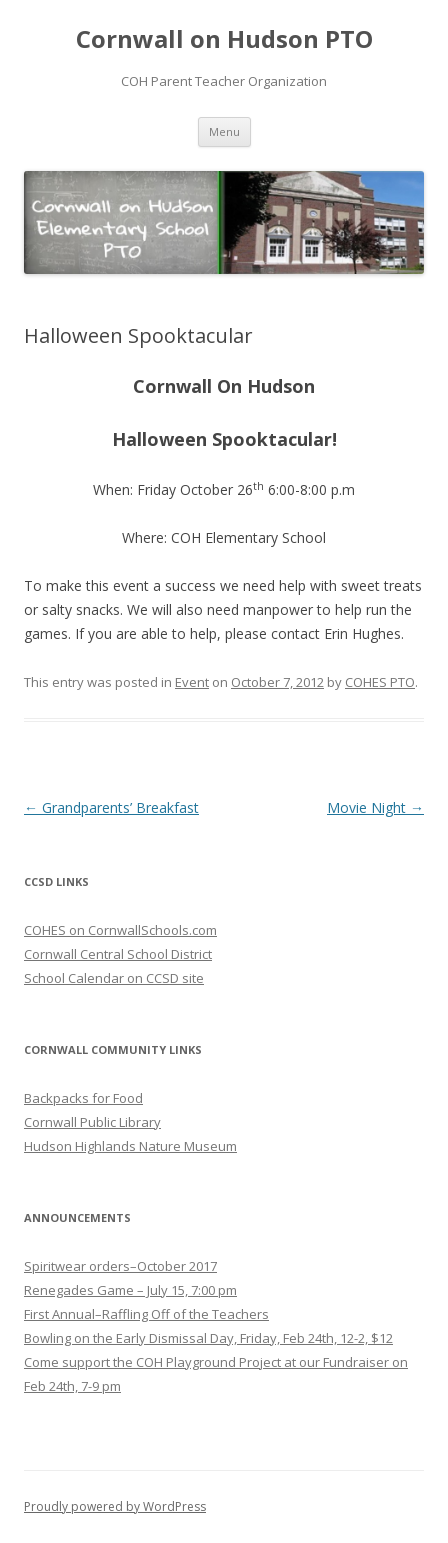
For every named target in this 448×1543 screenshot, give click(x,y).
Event (192, 682)
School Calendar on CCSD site (114, 978)
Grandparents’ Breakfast (111, 807)
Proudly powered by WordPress (115, 1506)
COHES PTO (380, 682)
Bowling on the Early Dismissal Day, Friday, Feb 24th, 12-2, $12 (208, 1338)
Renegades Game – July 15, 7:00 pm (130, 1290)
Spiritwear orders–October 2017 (120, 1266)
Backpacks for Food (83, 1098)
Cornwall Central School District (118, 954)
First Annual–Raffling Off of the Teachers (146, 1314)
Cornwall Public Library (92, 1122)
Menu (224, 131)
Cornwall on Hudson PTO (224, 39)
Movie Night (375, 807)
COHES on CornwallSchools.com (120, 930)
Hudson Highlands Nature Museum (130, 1146)
